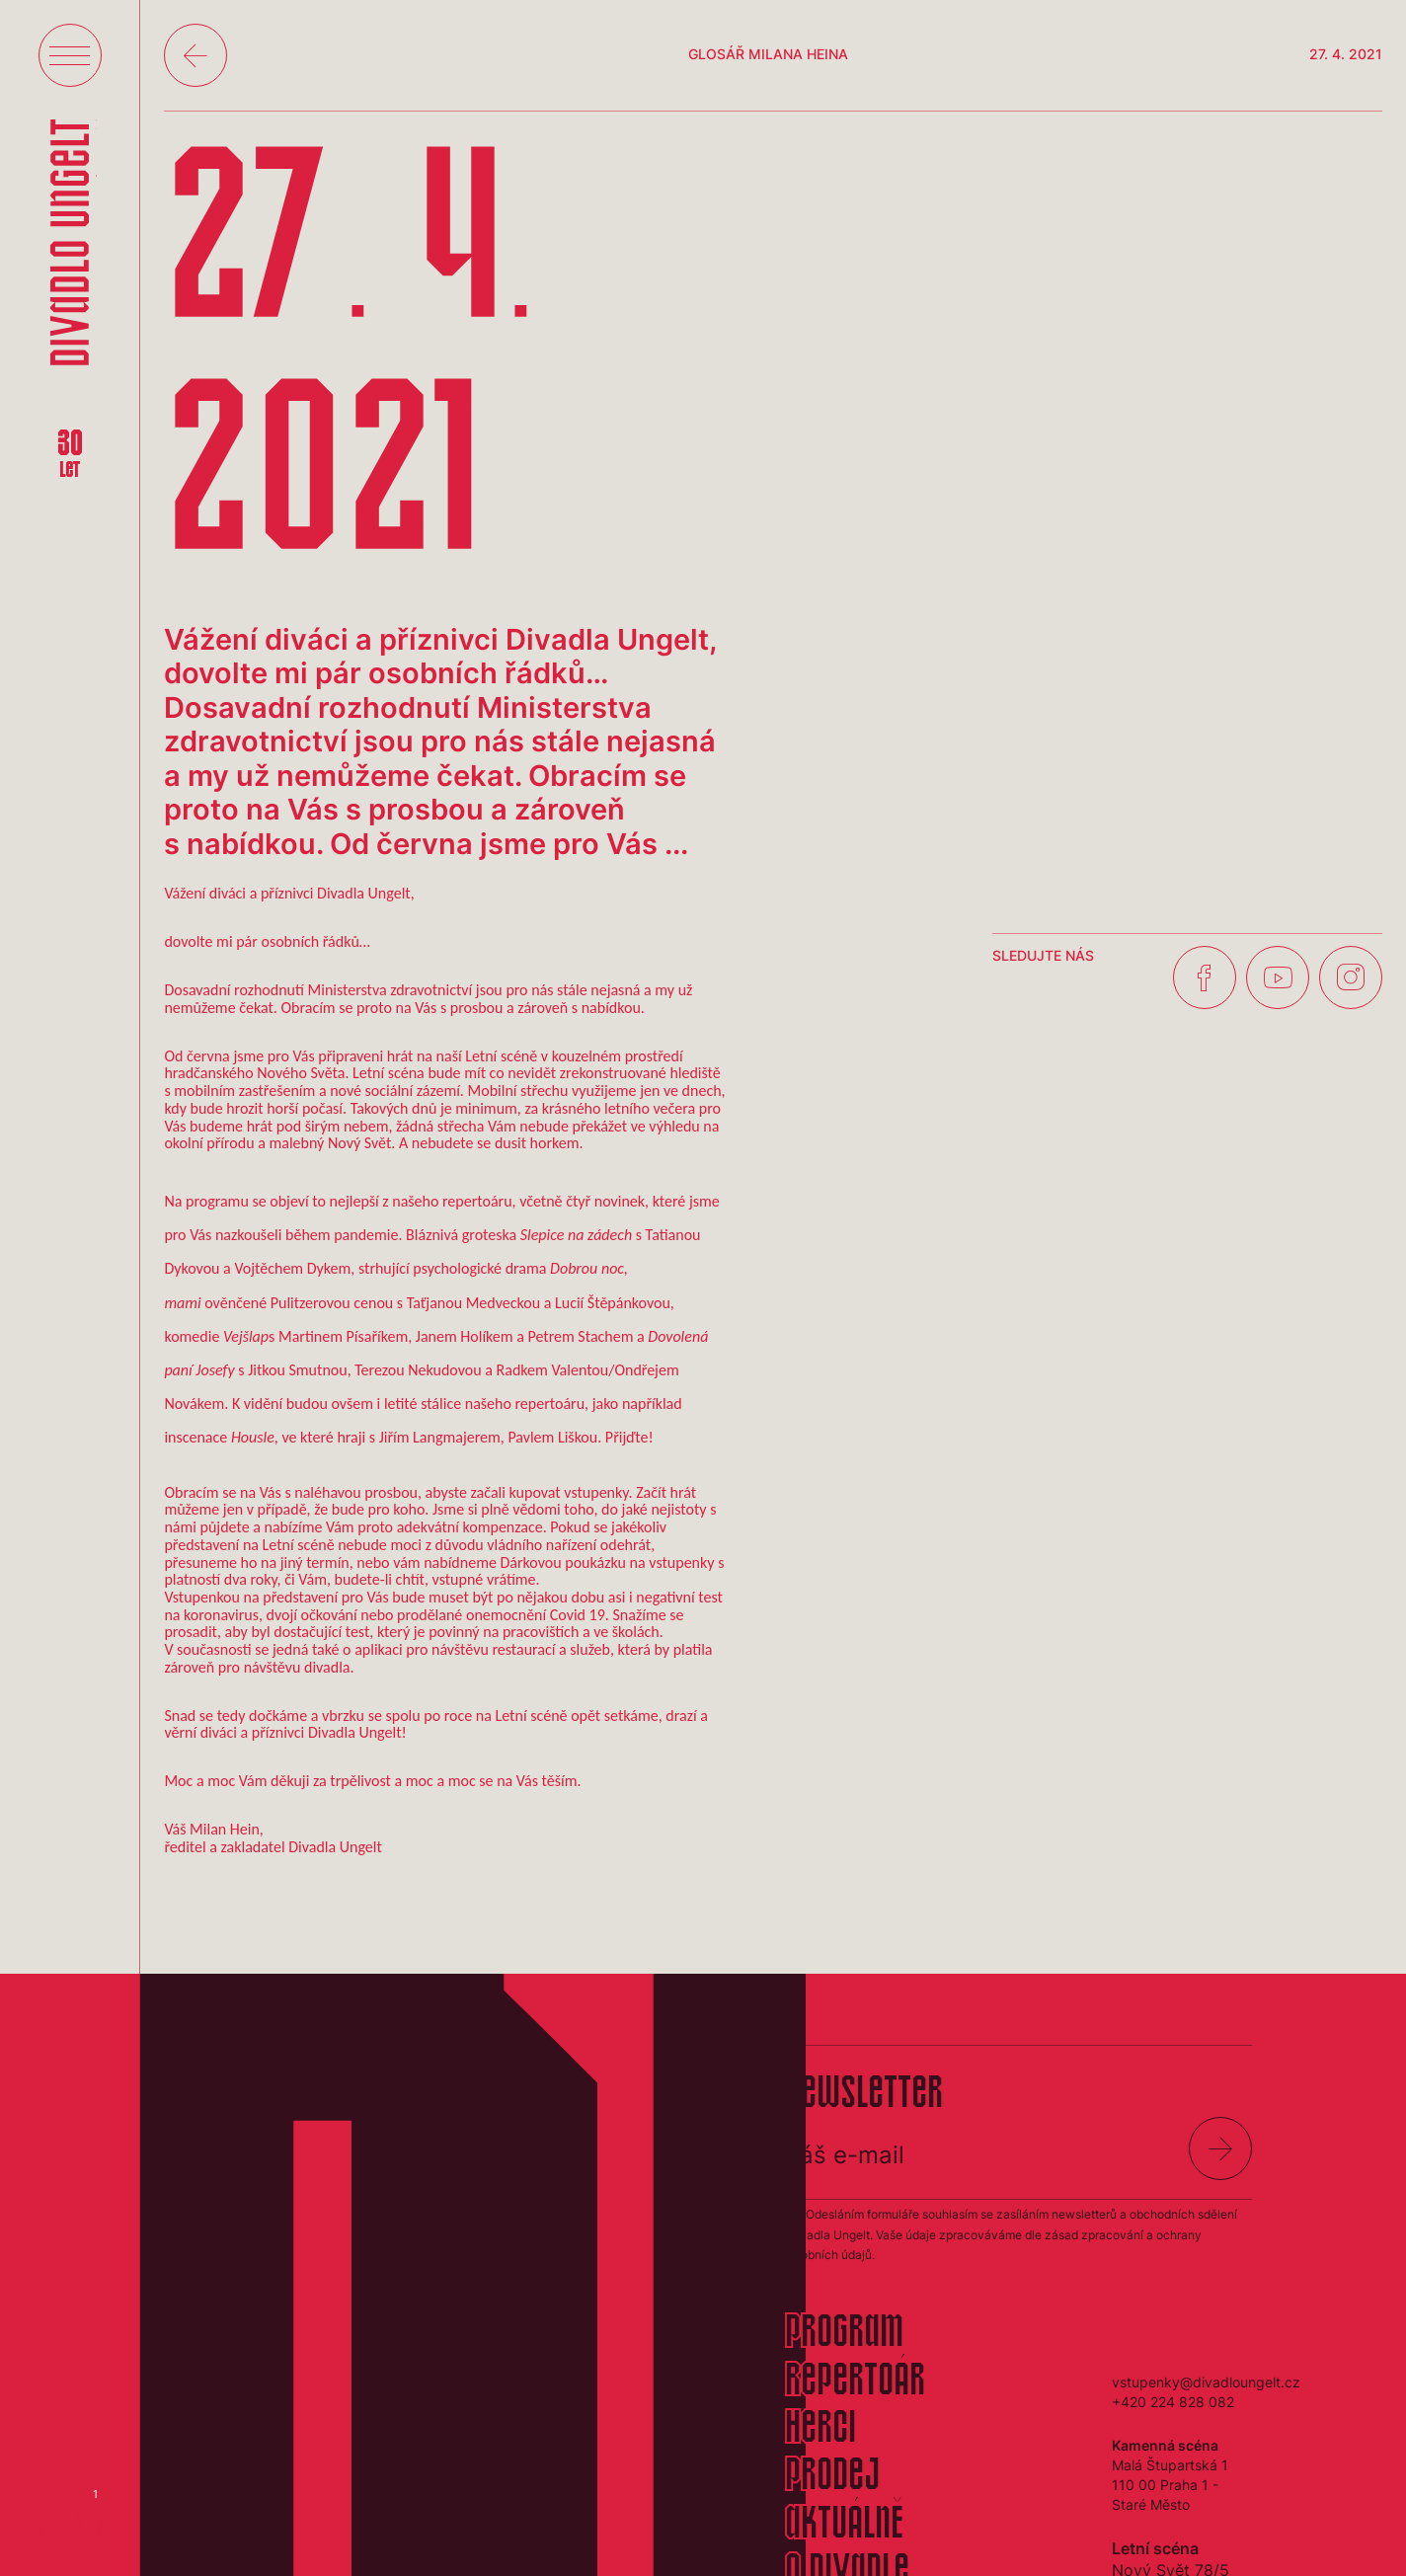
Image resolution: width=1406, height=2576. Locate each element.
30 (70, 455)
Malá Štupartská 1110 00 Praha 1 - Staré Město (1170, 2485)
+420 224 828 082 (1173, 2401)
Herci (820, 2430)
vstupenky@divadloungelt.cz (1206, 2382)
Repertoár (855, 2382)
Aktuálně (844, 2525)
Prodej (832, 2477)
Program (844, 2334)
